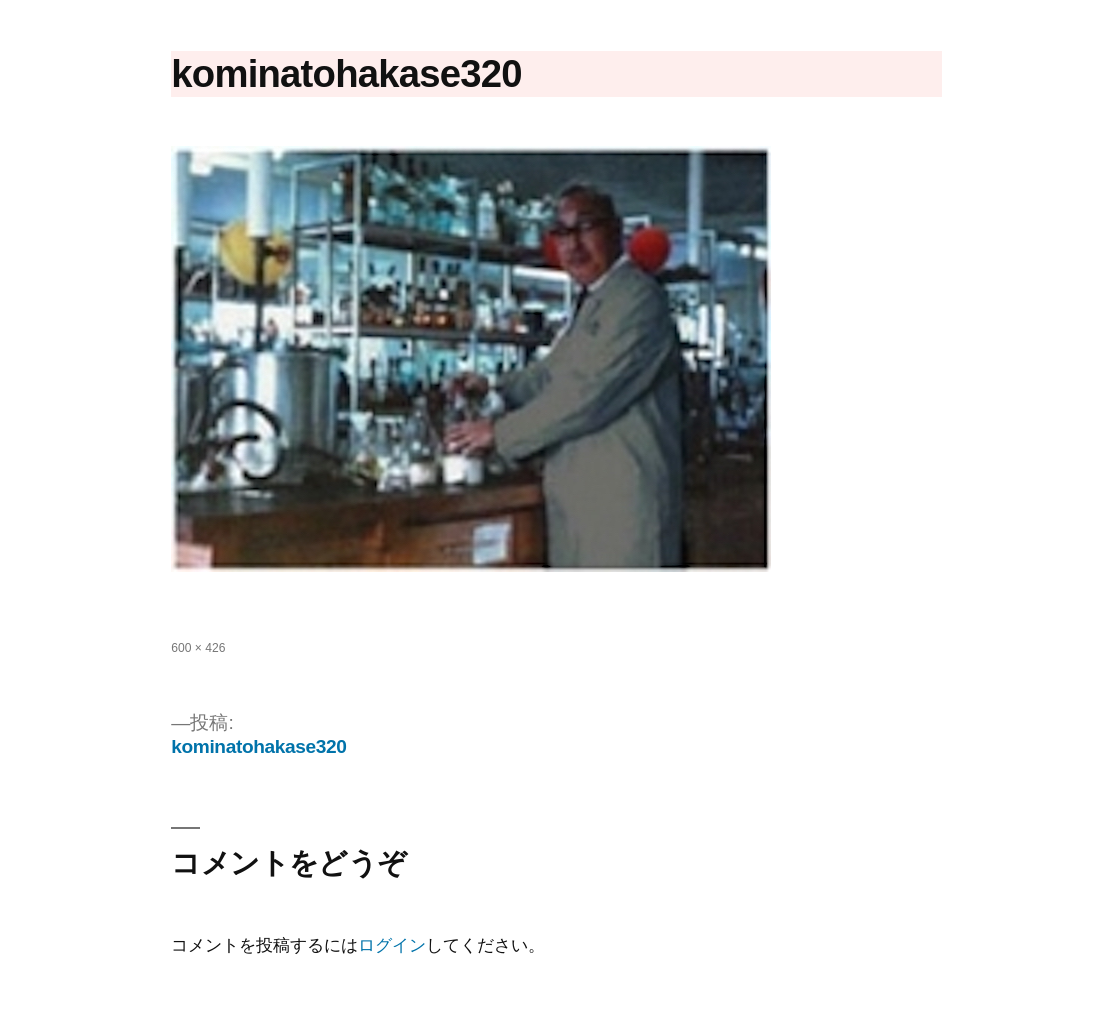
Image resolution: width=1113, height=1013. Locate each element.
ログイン (392, 945)
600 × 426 (198, 648)
